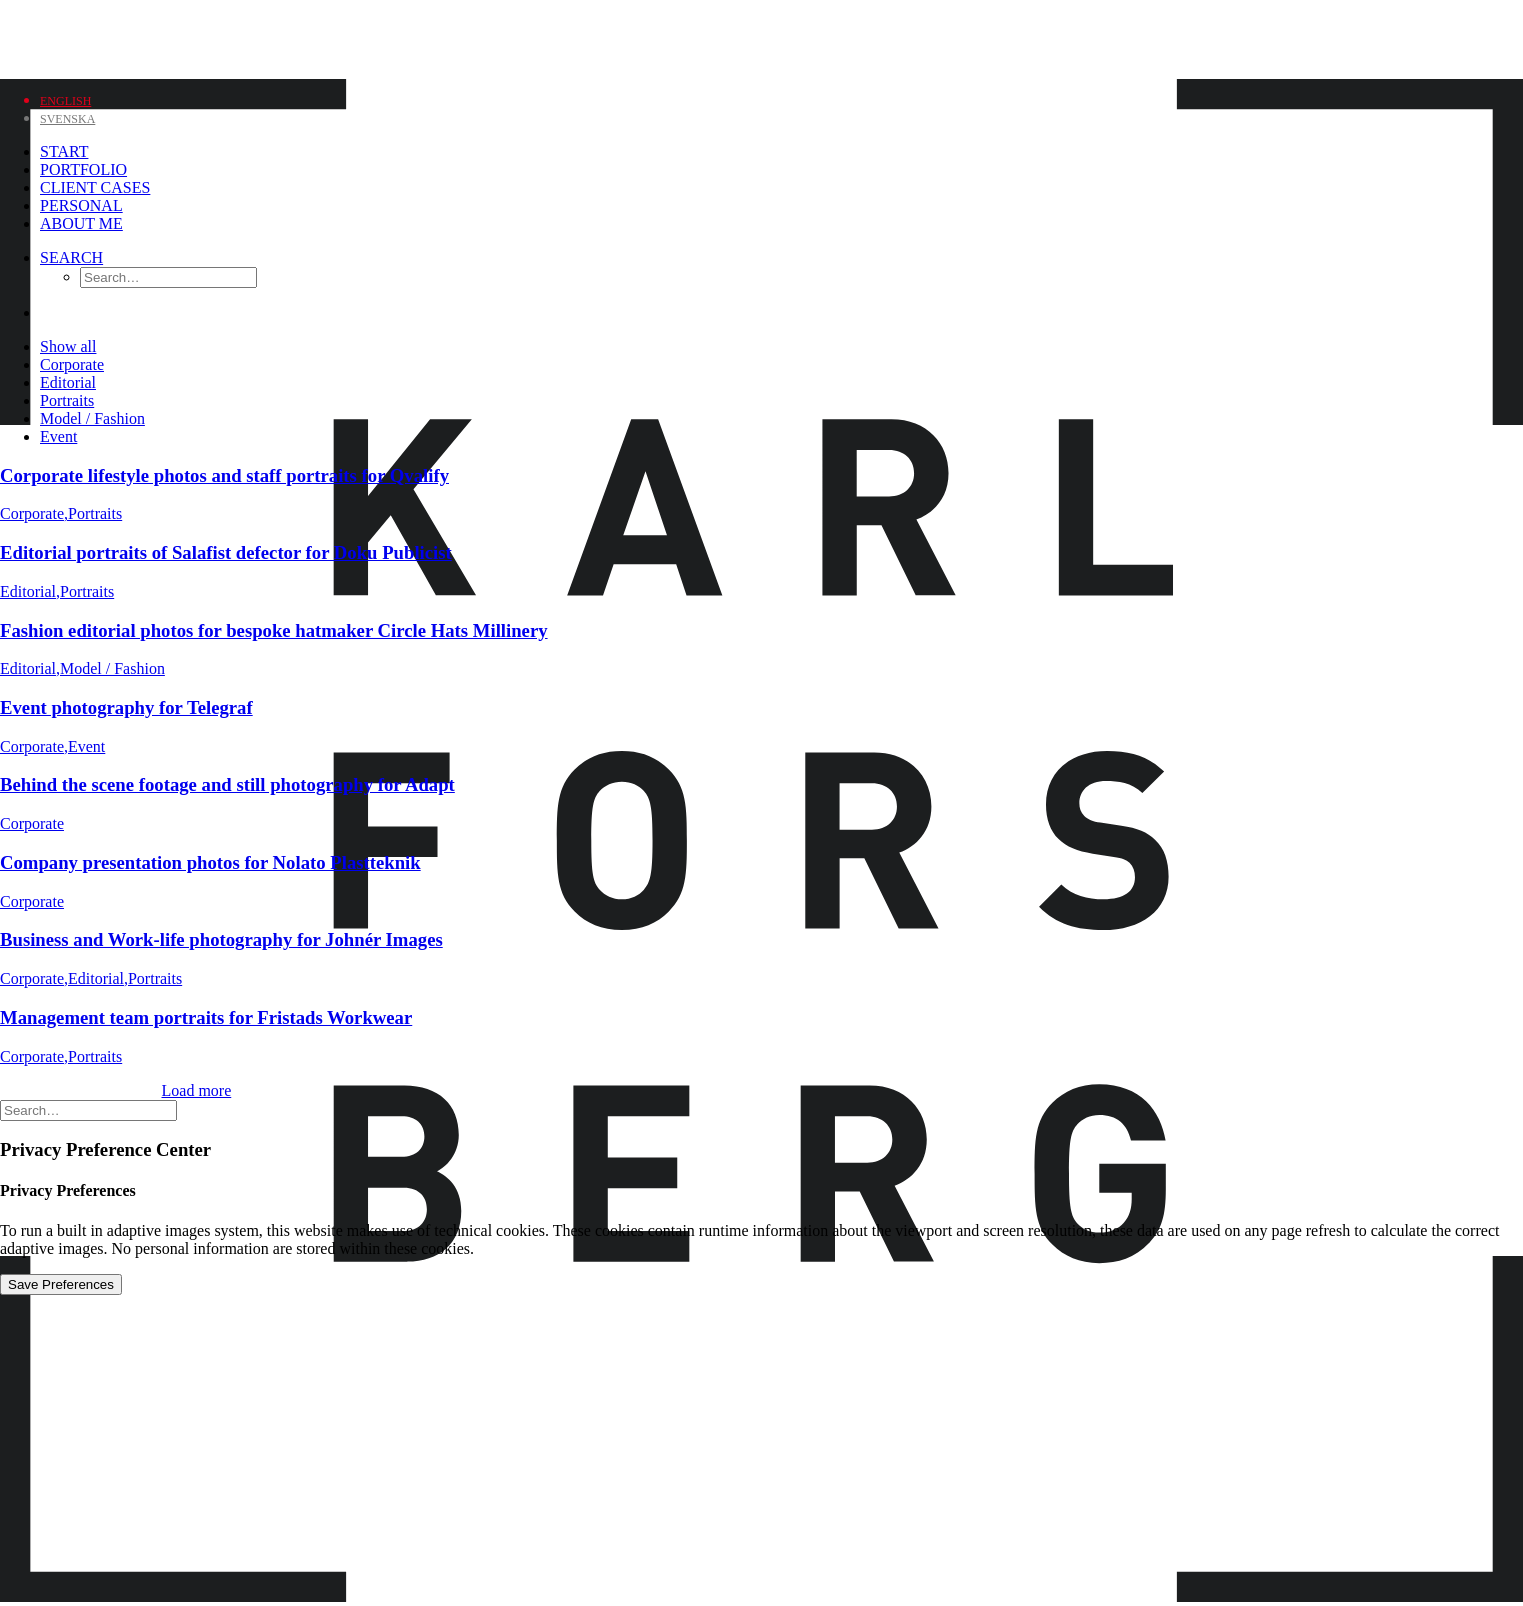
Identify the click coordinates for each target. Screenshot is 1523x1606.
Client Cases (95, 187)
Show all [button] (68, 346)
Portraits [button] (67, 400)
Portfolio (83, 169)
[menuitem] (147, 152)
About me (81, 223)
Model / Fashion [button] (92, 418)
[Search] (71, 257)
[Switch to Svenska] (67, 117)
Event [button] (58, 436)
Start (64, 151)
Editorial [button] (68, 382)
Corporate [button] (72, 364)
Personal (81, 205)
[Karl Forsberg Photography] (761, 37)
